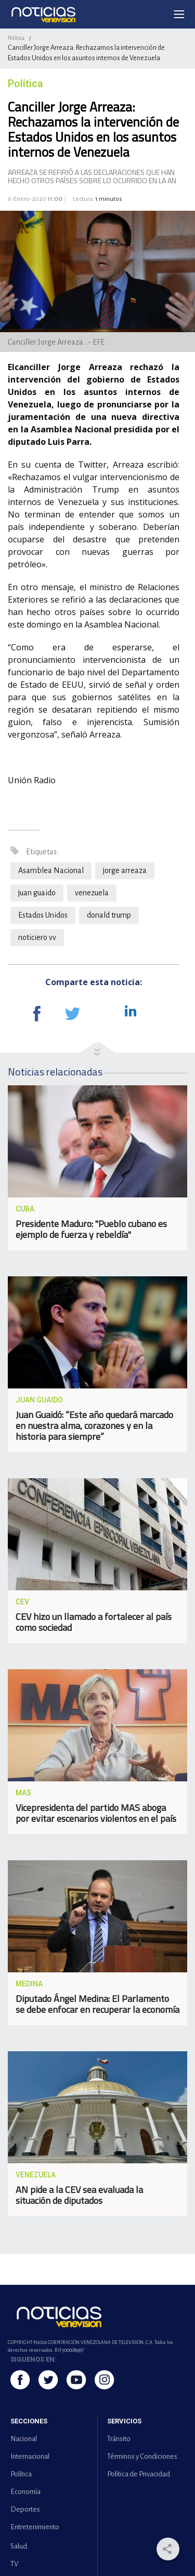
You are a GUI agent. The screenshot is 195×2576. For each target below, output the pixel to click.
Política (16, 38)
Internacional (29, 2456)
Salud (18, 2546)
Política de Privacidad (138, 2474)
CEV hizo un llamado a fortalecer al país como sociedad (94, 1622)
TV (14, 2564)
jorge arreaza (125, 870)
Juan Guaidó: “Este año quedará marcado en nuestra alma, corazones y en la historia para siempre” (94, 1425)
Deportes (25, 2509)
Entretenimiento (34, 2527)
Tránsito (119, 2439)
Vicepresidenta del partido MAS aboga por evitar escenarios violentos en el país (96, 1813)
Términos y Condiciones (142, 2456)
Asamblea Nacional (51, 870)
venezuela (92, 893)
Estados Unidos (43, 915)
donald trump (109, 915)
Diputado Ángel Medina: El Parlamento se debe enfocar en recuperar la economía (97, 2004)
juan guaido (37, 893)
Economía (25, 2492)
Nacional (23, 2439)
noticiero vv (37, 937)
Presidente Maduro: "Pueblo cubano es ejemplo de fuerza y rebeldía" (91, 1229)
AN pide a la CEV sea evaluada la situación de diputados (79, 2195)
